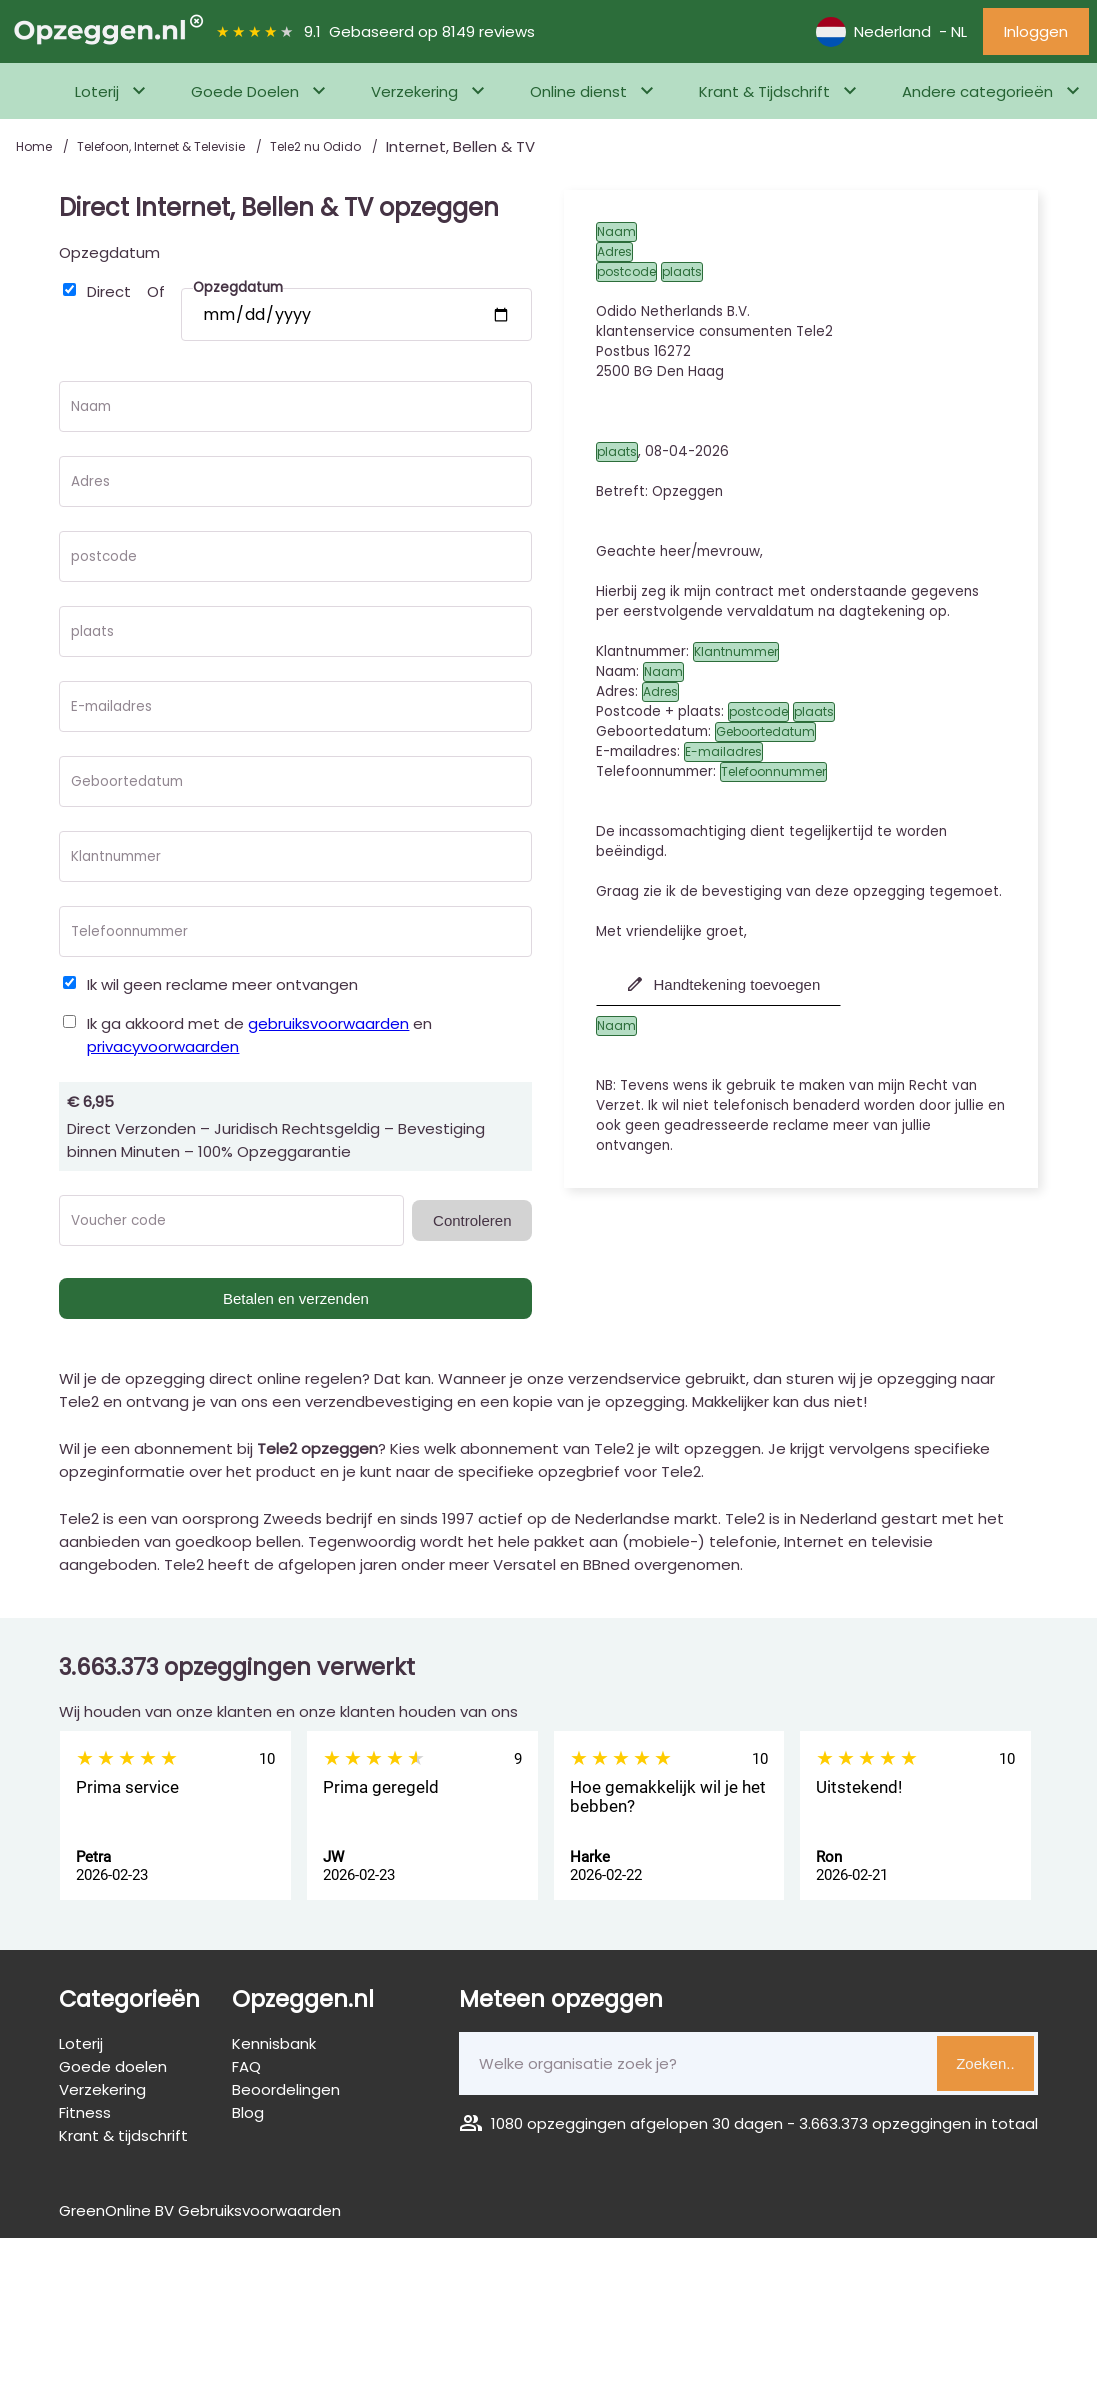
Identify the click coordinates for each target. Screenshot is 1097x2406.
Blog (248, 2112)
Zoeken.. (985, 2063)
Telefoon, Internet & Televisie (162, 146)
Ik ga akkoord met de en (259, 1035)
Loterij (97, 91)
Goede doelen (113, 2066)
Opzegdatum (109, 252)
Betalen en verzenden (296, 1298)
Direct (109, 291)
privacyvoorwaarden (163, 1046)
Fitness (85, 2112)
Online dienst (578, 91)
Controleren (472, 1220)
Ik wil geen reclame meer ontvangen (222, 984)
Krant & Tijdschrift (764, 91)
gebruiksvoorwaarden (328, 1023)
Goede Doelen (245, 91)
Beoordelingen (286, 2089)
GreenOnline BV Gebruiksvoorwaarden (200, 2210)
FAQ (246, 2066)
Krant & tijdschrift (123, 2135)
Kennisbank (274, 2043)
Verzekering (414, 91)
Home (35, 146)
